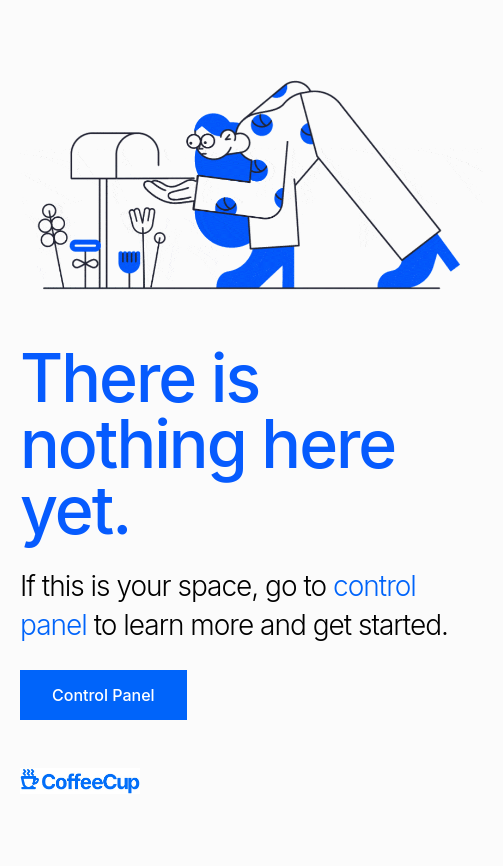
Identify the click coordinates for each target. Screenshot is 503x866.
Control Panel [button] (103, 695)
